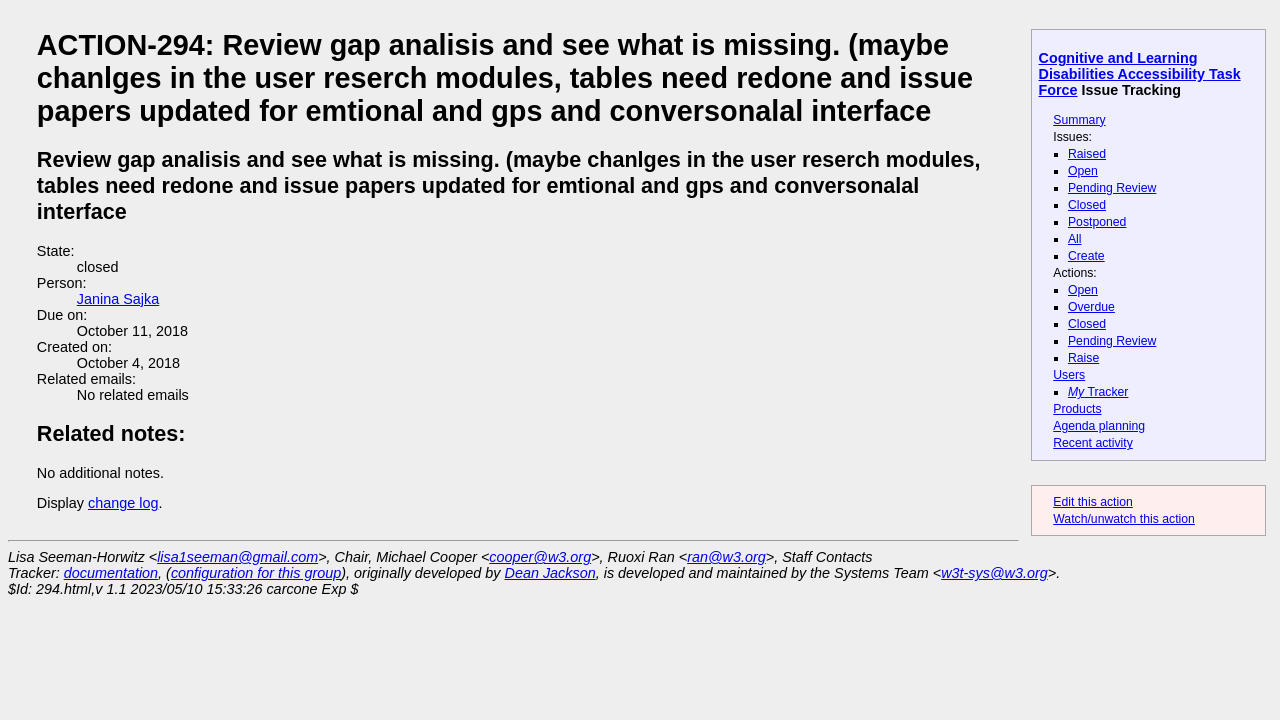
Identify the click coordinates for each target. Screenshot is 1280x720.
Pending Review (1112, 188)
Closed (1087, 205)
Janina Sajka (118, 299)
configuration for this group (256, 573)
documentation (111, 573)
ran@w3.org (726, 557)
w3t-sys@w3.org (994, 573)
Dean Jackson (550, 573)
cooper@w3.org (540, 557)
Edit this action (1093, 502)
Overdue (1091, 307)
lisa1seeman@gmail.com (237, 557)
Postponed (1097, 222)
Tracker (1098, 392)
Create (1086, 256)
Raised (1087, 154)
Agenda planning (1099, 426)
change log (123, 503)
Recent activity (1093, 443)
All (1075, 239)
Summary (1079, 120)
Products (1077, 409)
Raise (1083, 358)
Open (1083, 171)
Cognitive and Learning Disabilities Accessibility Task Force (1140, 74)
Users (1069, 375)
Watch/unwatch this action (1124, 519)
